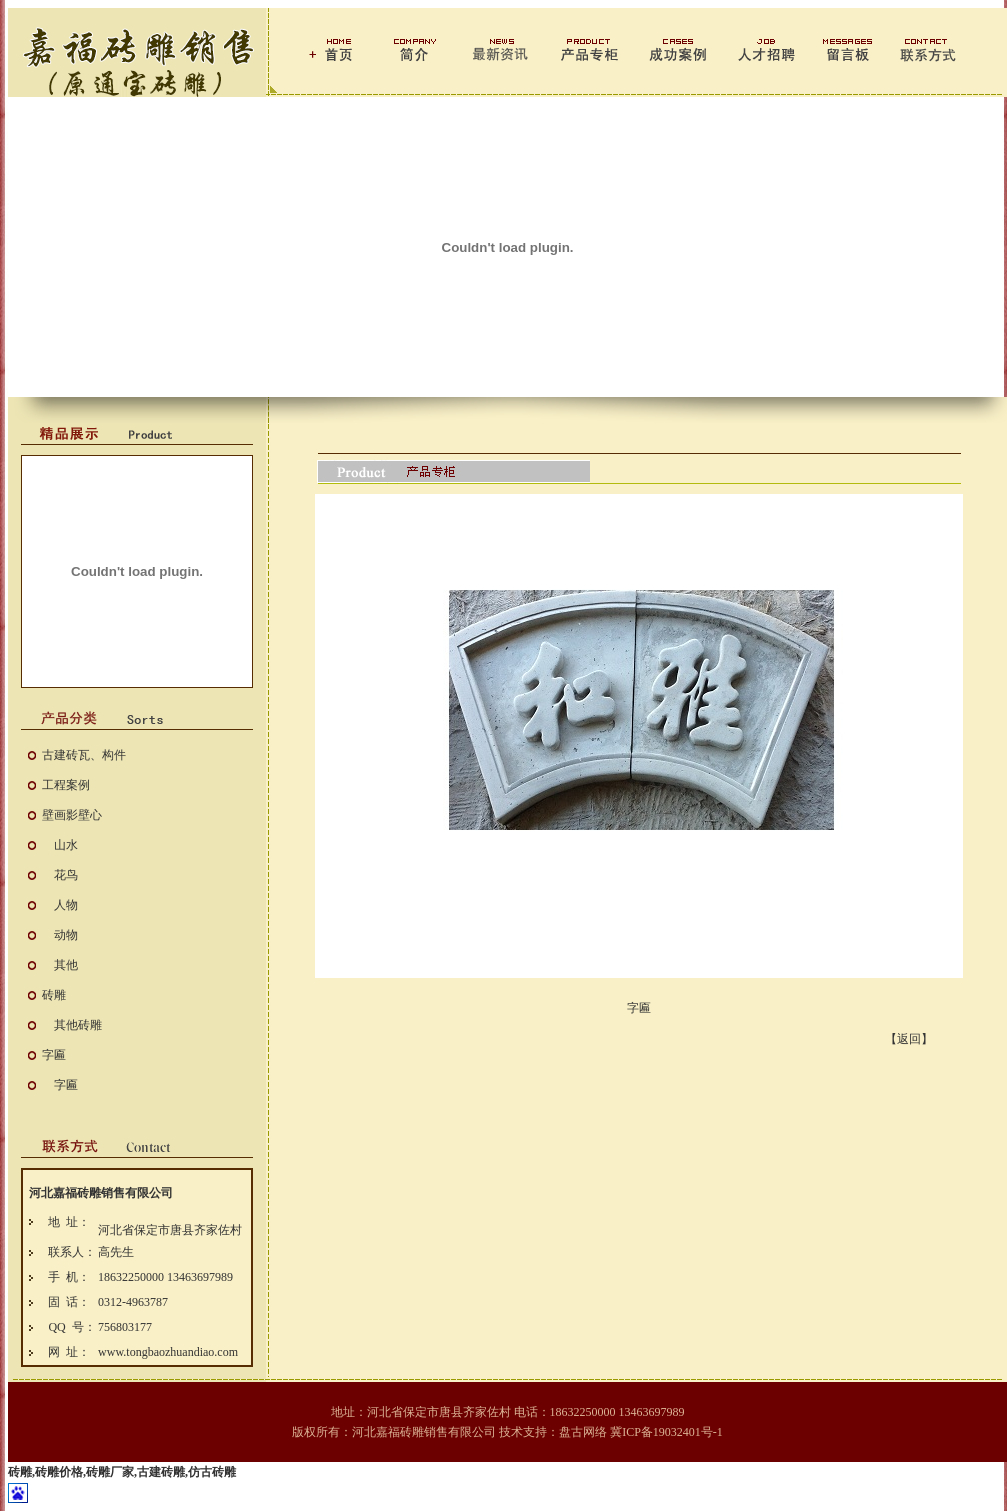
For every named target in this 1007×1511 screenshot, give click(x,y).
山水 (66, 845)
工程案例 (66, 785)
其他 (66, 965)
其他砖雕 (78, 1025)
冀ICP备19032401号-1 (666, 1432)
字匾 (54, 1055)
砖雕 (54, 995)
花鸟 (66, 875)
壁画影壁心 (72, 815)
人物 (66, 905)
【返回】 (909, 1039)
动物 (66, 935)
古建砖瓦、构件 (84, 755)
